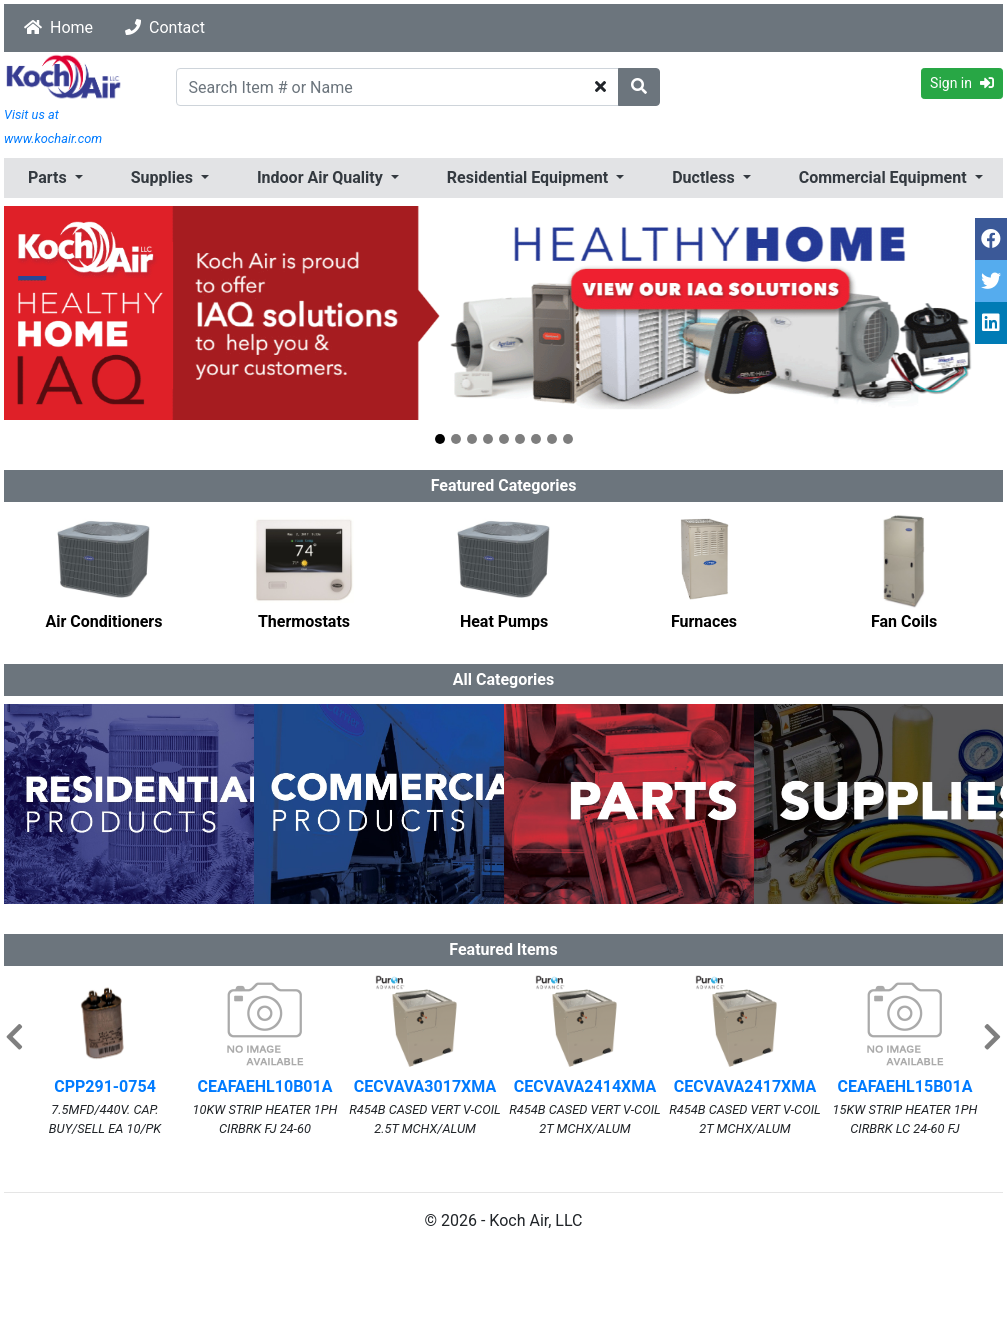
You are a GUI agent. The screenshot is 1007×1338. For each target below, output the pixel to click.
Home (58, 27)
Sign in (962, 83)
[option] (104, 572)
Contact (165, 27)
